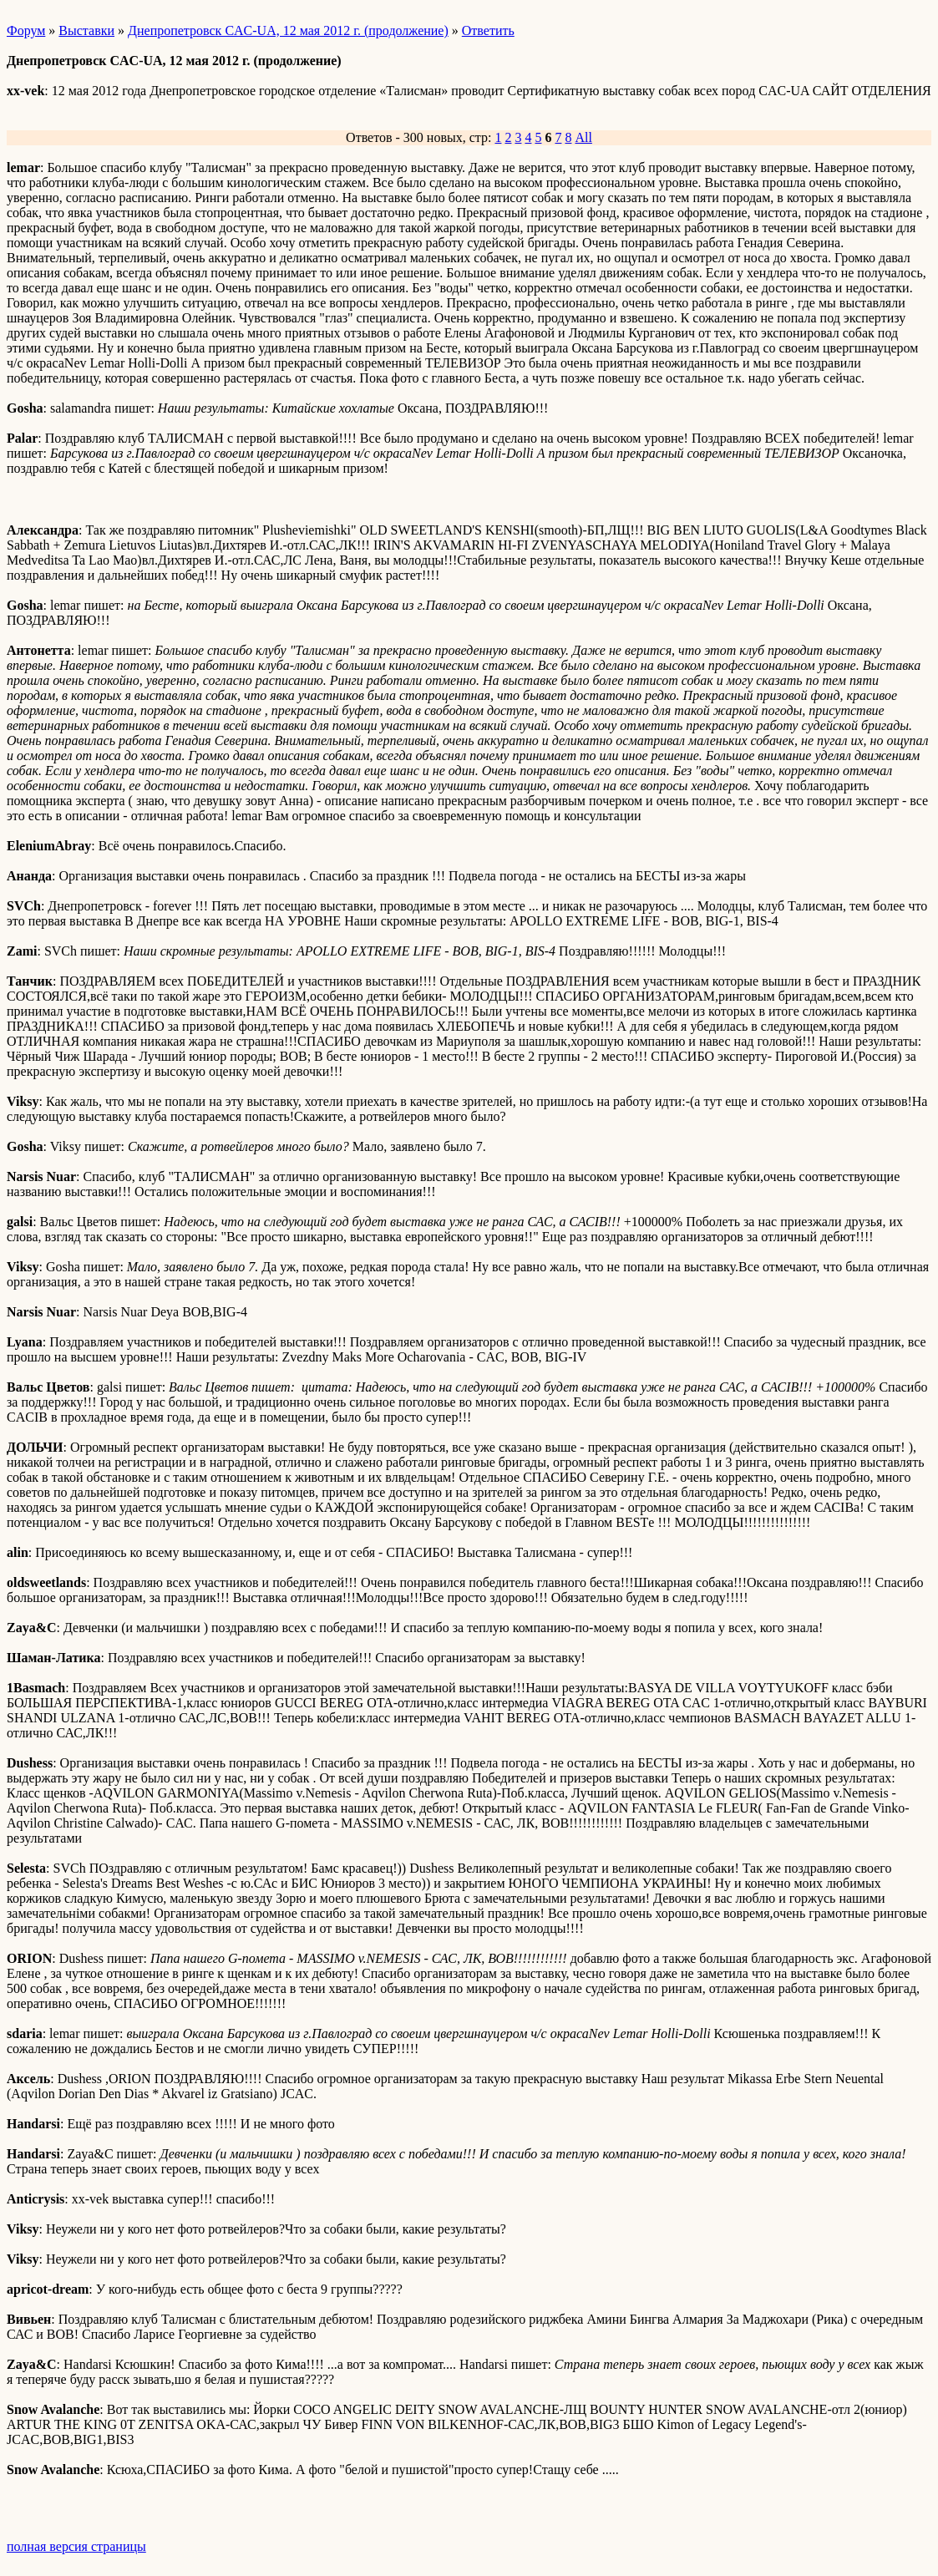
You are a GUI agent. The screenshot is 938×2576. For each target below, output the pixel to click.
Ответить (488, 30)
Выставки (86, 30)
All (583, 137)
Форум (26, 30)
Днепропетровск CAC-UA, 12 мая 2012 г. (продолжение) (288, 30)
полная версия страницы (76, 2546)
